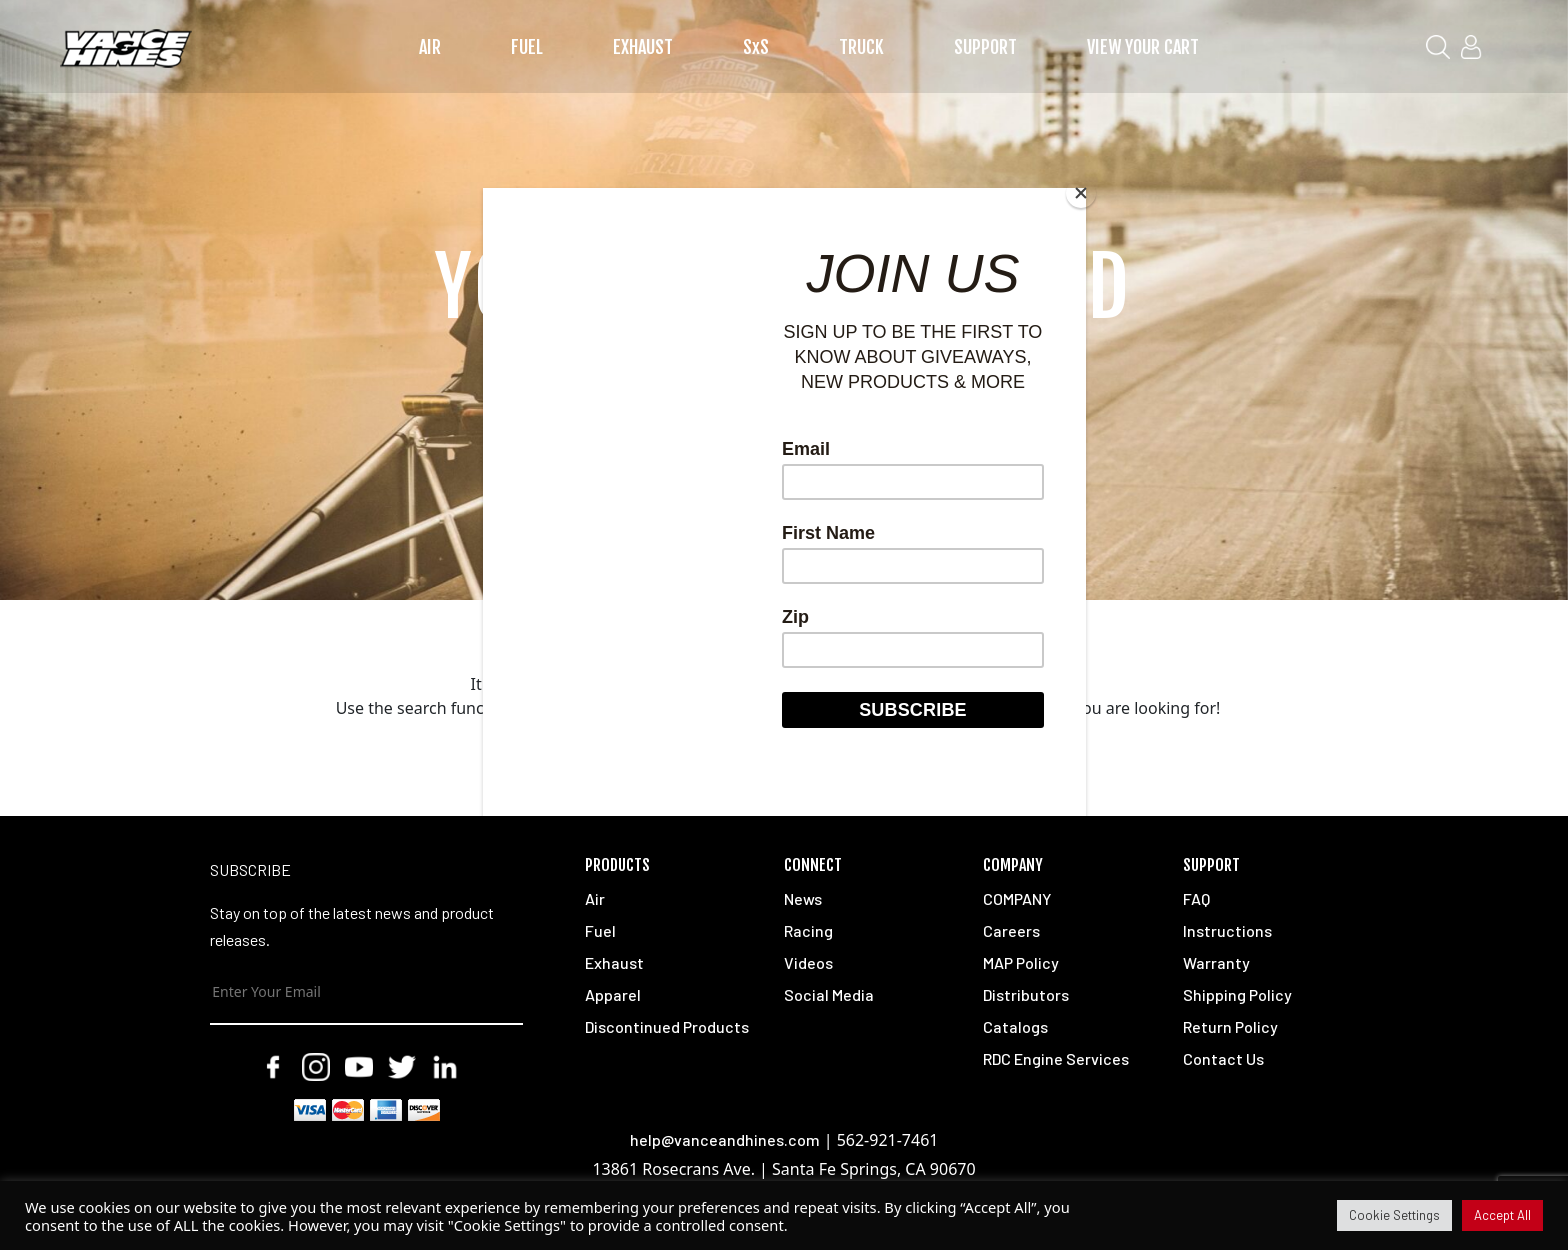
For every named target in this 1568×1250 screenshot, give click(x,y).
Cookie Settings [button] (1394, 1215)
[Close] (1081, 193)
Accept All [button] (1502, 1215)
